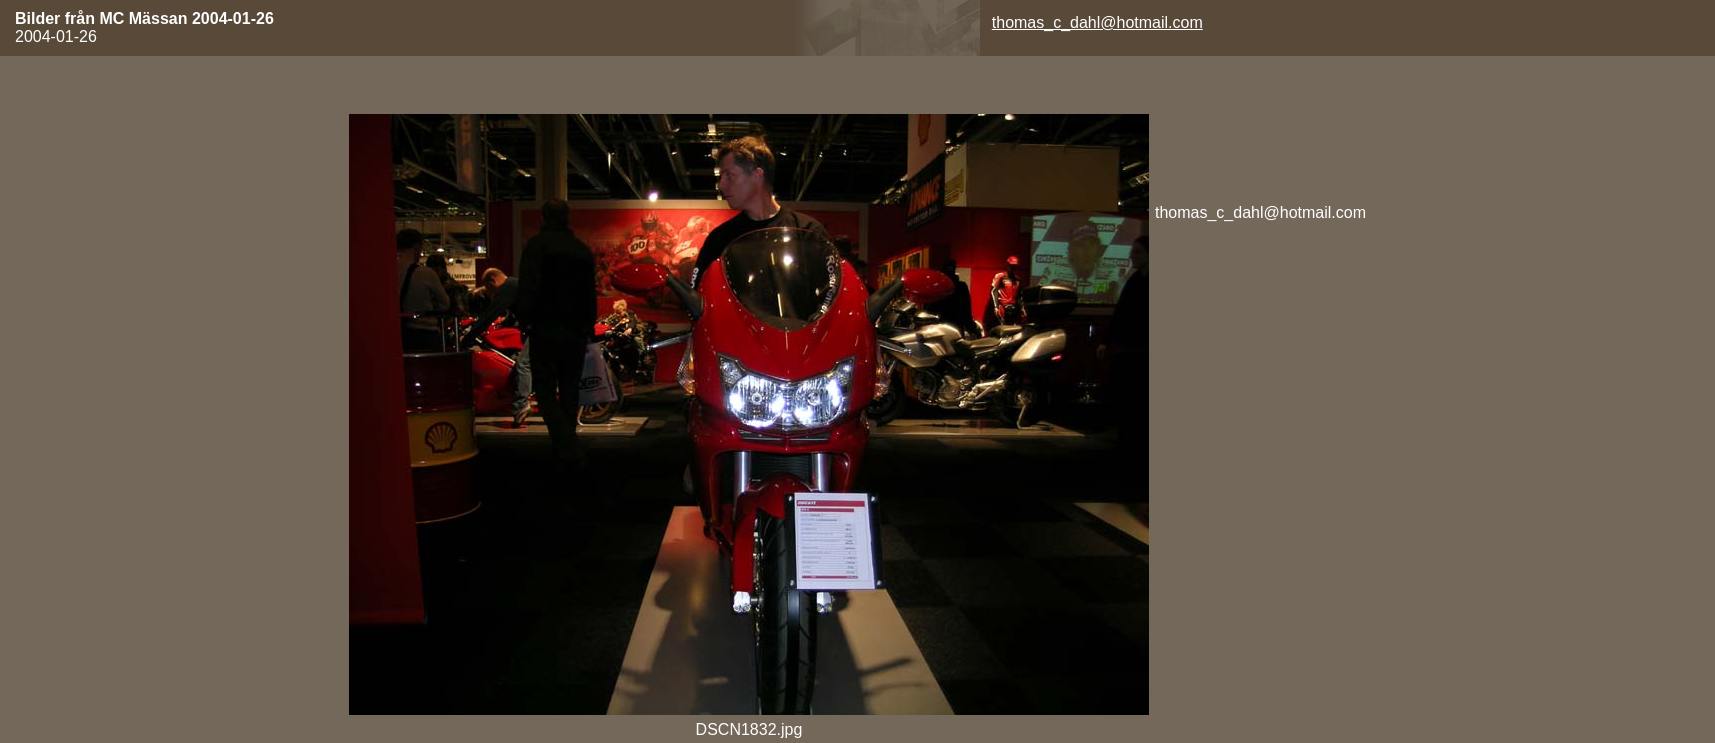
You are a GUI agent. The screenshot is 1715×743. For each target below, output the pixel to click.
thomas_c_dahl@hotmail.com (1097, 22)
